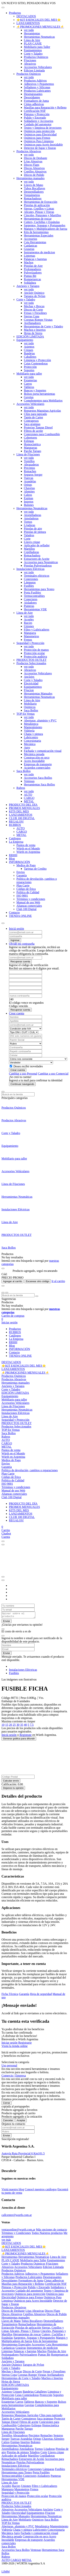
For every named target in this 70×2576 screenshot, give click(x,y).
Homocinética (32, 444)
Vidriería (29, 730)
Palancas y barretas (35, 259)
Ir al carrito (58, 1281)
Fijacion (29, 690)
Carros (28, 383)
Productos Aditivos (35, 80)
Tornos (28, 521)
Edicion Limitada (34, 70)
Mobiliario (30, 703)
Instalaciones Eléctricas (30, 569)
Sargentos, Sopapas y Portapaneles (44, 225)
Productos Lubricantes (37, 90)
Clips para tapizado (35, 414)
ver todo (29, 30)
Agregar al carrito (12, 1281)
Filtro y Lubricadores (36, 629)
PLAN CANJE (33, 43)
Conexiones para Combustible (42, 434)
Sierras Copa (31, 316)
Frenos (28, 639)
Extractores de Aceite (36, 558)
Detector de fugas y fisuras (40, 148)
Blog (12, 858)
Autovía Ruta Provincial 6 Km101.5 (23, 2154)
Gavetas (29, 397)
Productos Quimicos (36, 57)
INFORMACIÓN (19, 862)
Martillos (29, 548)
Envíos (20, 872)
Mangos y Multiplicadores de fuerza (45, 228)
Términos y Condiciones (16, 2234)
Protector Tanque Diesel (38, 427)
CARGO (29, 798)
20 (10, 1725)
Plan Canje (22, 885)
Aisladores (30, 602)
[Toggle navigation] (2, 1285)
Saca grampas (32, 424)
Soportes (29, 370)
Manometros (31, 636)
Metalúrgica (31, 723)
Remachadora (32, 555)
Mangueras (30, 447)
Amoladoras (31, 518)
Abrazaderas (31, 464)
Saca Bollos (31, 710)
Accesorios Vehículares (30, 403)
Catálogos (15, 838)
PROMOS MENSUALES (24, 808)
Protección (30, 366)
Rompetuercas (32, 279)
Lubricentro (31, 737)
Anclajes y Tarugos (27, 286)
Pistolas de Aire (33, 265)
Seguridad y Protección (30, 643)
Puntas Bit (30, 275)
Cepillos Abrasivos (35, 171)
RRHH (13, 855)
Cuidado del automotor (38, 124)
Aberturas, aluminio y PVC (40, 720)
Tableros (29, 387)
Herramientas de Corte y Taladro (43, 326)
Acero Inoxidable (34, 760)
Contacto (14, 912)
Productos (15, 12)
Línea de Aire (24, 612)
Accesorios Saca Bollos (38, 777)
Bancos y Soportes (35, 390)
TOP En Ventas (25, 713)
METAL (29, 801)
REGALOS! (16, 821)
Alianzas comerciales (29, 905)
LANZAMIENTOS (28, 23)
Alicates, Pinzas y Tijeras (39, 211)
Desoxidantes (32, 97)
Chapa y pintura (33, 734)
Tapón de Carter (33, 417)
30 (17, 1725)
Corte (27, 538)
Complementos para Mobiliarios (43, 400)
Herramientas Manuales (38, 693)
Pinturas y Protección (36, 114)
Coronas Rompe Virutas (38, 319)
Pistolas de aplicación (37, 205)
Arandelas (30, 481)
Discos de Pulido (34, 174)
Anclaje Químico (34, 292)
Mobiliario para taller (29, 373)
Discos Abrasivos (34, 168)
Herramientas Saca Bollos (39, 784)
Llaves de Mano (33, 185)
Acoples (29, 619)
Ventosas (29, 781)
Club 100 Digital (26, 909)
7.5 (32, 1725)
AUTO (28, 794)
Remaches (30, 471)
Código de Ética (26, 888)
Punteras (29, 606)
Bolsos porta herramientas (39, 393)
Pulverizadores (33, 272)
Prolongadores (32, 269)
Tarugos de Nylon (34, 296)
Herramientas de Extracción (40, 201)
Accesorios (30, 238)
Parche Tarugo (32, 451)
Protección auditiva (35, 656)
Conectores (30, 599)
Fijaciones (30, 60)
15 (6, 1725)
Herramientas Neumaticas (39, 36)
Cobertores (30, 437)
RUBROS (15, 824)
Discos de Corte (33, 309)
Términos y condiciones (30, 899)
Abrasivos (30, 63)
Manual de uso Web (28, 902)
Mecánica (29, 744)
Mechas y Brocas (34, 306)
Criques (28, 350)
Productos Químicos (28, 73)
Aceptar (21, 2121)
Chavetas (29, 488)
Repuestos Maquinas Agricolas (42, 410)
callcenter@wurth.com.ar (16, 2216)
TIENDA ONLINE (20, 915)
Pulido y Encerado (35, 117)
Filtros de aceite (33, 430)
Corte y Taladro (33, 53)
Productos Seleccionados (31, 663)
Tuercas (28, 478)
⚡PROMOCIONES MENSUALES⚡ (40, 26)
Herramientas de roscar (38, 218)
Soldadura (30, 282)
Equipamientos (33, 50)
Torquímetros (32, 195)
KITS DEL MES (19, 811)
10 (2, 1725)
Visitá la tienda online (14, 2047)
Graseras (29, 249)
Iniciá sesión (16, 928)
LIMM (5, 2572)
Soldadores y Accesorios (38, 121)
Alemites (29, 491)
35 (21, 1725)
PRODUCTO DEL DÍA (23, 804)
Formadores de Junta (36, 100)
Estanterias (30, 380)
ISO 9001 (22, 895)
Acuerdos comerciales (37, 767)
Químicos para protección (39, 131)
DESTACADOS (26, 16)
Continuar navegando (22, 1084)
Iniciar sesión (9, 2043)
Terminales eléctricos (36, 575)
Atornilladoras (32, 515)
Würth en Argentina (28, 851)
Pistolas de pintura (35, 531)
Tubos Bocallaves (34, 188)
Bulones (29, 505)
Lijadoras (29, 525)
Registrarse (25, 2043)
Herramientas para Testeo (39, 589)
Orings (28, 484)
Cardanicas (30, 245)
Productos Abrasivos (28, 151)
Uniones (29, 626)
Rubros (20, 787)
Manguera (30, 633)
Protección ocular (34, 653)
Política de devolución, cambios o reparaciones (29, 1470)
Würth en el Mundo (28, 848)
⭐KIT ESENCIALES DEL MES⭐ (38, 19)
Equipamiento (24, 339)
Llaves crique (32, 542)
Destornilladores (34, 191)
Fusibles (29, 585)
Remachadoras (32, 198)
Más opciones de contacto (51, 2230)
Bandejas (29, 353)
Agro (27, 747)
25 (14, 1725)
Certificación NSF (35, 110)
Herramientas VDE (35, 609)
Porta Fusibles (32, 592)
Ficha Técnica (9, 1995)
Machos (28, 262)
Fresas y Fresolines (35, 313)
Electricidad (31, 683)
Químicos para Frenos (37, 137)
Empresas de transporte (38, 764)
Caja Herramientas (35, 242)
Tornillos (29, 461)
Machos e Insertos (35, 329)
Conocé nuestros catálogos (41, 2190)
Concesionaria (32, 740)
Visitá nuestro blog (12, 2190)
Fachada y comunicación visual (42, 750)
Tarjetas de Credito (35, 868)
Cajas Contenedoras (36, 363)
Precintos (29, 467)
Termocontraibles (34, 595)
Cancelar (8, 2121)
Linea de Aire (32, 40)
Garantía (21, 875)
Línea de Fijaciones (28, 454)
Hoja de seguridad (41, 1995)
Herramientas (32, 33)
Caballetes (30, 356)
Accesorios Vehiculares (38, 67)
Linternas (29, 255)
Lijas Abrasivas (33, 161)
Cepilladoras (31, 552)
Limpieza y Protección (37, 360)
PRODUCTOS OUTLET (31, 659)
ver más (6, 2240)
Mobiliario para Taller (37, 46)
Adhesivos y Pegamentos (39, 84)
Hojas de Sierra (33, 333)
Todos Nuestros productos (47, 2234)
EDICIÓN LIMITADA (30, 336)
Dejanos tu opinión (13, 1789)
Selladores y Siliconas (37, 87)
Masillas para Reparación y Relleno (45, 107)
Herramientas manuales (30, 178)
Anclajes (29, 676)
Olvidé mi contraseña (22, 943)
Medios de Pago (26, 865)
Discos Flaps (31, 164)
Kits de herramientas (36, 232)
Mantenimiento (33, 727)
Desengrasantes (33, 94)
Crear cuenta (16, 1013)
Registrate (25, 1736)
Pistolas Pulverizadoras (38, 565)
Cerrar (6, 2104)
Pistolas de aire (33, 528)
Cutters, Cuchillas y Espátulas (42, 222)
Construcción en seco (36, 757)
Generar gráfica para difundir (19, 1739)
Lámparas (30, 582)
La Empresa (16, 841)
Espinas (28, 498)
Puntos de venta (25, 845)
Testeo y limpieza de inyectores (42, 127)
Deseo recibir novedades (28, 1066)
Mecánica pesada (34, 754)
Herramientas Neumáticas (31, 508)
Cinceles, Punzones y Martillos (42, 215)
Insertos (28, 501)
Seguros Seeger (33, 474)
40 (25, 1725)
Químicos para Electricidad (40, 134)
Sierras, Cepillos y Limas (39, 208)
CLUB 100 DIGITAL (22, 818)
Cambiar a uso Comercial (53, 1073)
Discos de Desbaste (35, 158)
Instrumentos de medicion (39, 252)
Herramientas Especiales (38, 235)
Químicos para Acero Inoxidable (43, 144)
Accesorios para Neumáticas (41, 562)
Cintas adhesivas (34, 104)
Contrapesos (31, 420)
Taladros (29, 535)
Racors (28, 622)
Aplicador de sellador (37, 545)
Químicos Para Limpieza (39, 141)
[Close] (2, 7)
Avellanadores (32, 323)
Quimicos (29, 707)
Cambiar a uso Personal (23, 1073)
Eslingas (29, 441)
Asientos (29, 346)
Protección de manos (36, 649)
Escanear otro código (37, 1281)
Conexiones (31, 579)
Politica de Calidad (27, 892)
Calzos (28, 494)
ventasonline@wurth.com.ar (18, 2230)
